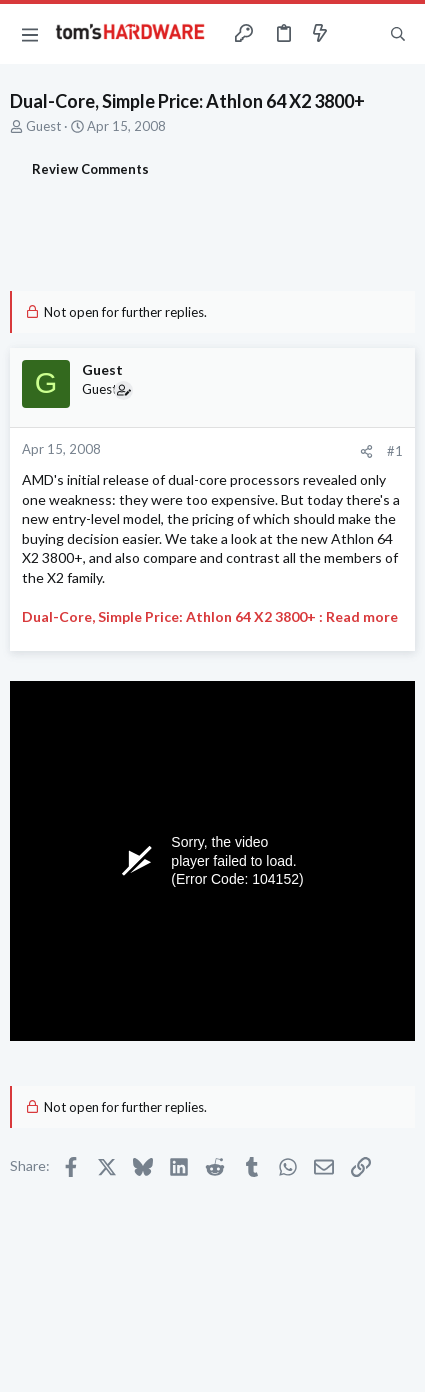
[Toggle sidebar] (359, 34)
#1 (395, 451)
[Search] (398, 34)
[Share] (366, 451)
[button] (30, 34)
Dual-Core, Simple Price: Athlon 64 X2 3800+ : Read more (210, 616)
